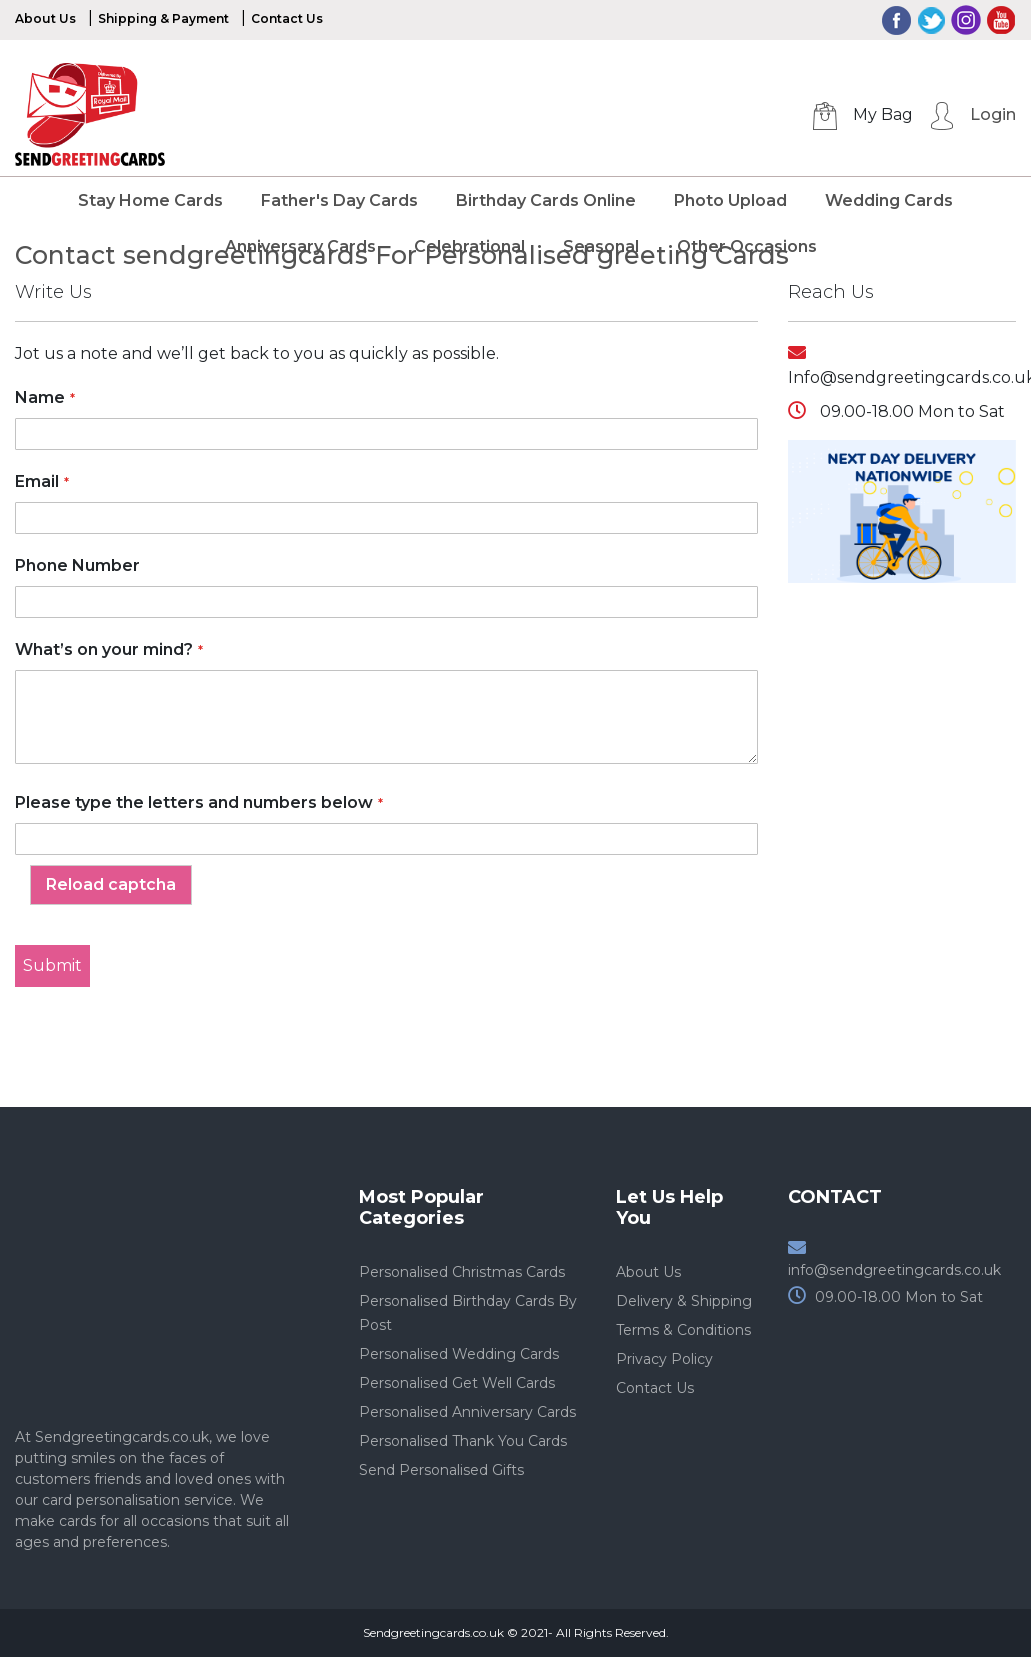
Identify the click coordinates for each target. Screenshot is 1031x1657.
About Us (45, 18)
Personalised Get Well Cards (457, 1383)
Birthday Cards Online (546, 200)
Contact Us (287, 18)
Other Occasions (747, 246)
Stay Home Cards (150, 200)
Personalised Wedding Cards (459, 1354)
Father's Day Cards (339, 200)
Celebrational (469, 246)
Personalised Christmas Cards (462, 1272)
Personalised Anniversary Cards (467, 1412)
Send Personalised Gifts (441, 1470)
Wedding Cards (889, 200)
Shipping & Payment (163, 18)
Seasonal (601, 246)
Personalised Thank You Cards (463, 1441)
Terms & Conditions (683, 1330)
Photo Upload (730, 200)
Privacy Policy (664, 1359)
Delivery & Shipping (684, 1301)
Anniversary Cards (300, 246)
